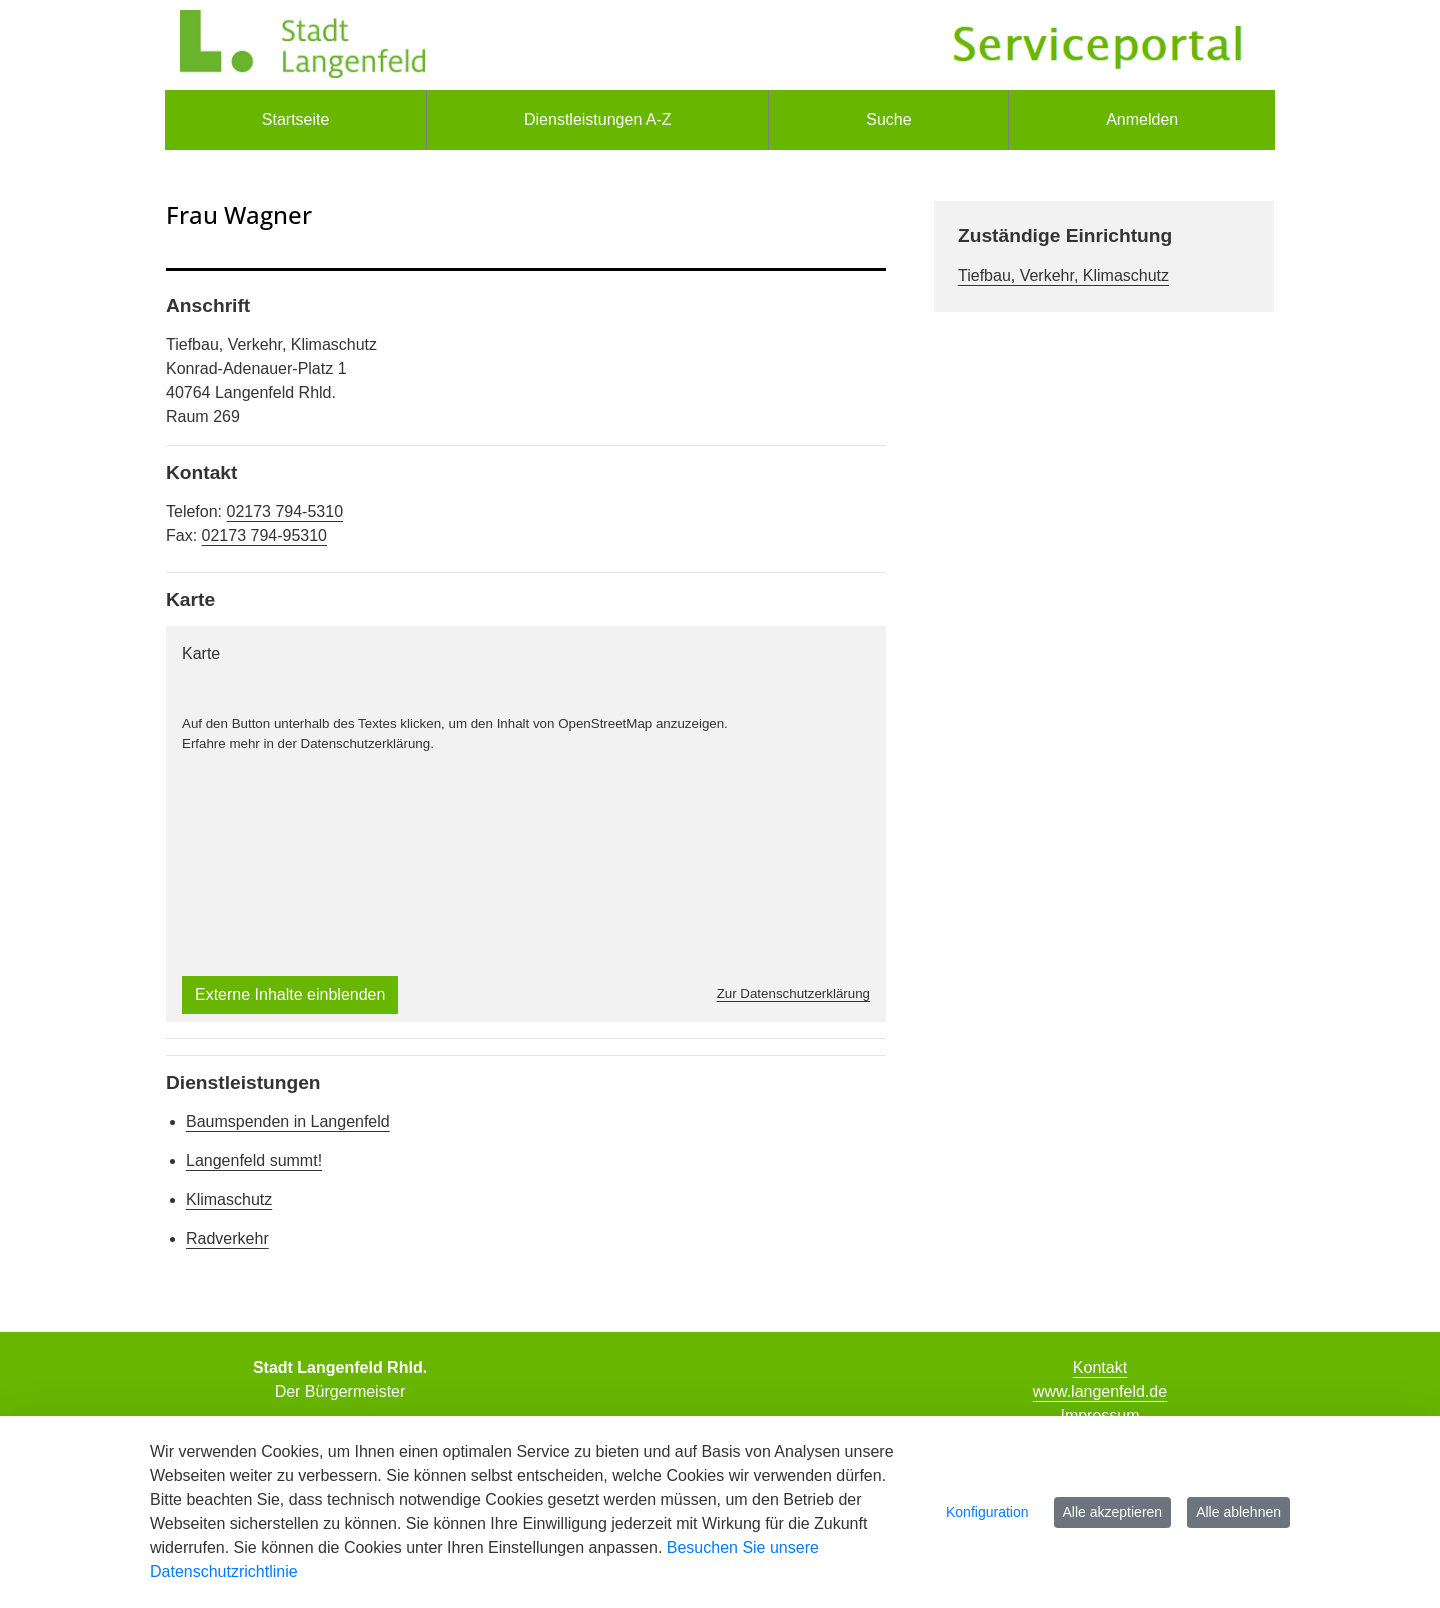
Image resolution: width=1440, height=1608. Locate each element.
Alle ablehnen (1238, 1512)
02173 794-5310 (284, 511)
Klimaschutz (229, 1199)
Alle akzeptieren (1113, 1512)
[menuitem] (295, 120)
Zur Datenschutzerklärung (793, 993)
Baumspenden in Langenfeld (288, 1121)
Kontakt (1100, 1367)
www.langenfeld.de (1100, 1391)
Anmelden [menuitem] (1142, 119)
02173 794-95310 (264, 535)
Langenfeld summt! (254, 1160)
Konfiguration (987, 1512)
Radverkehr (227, 1238)
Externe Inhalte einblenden (290, 994)
